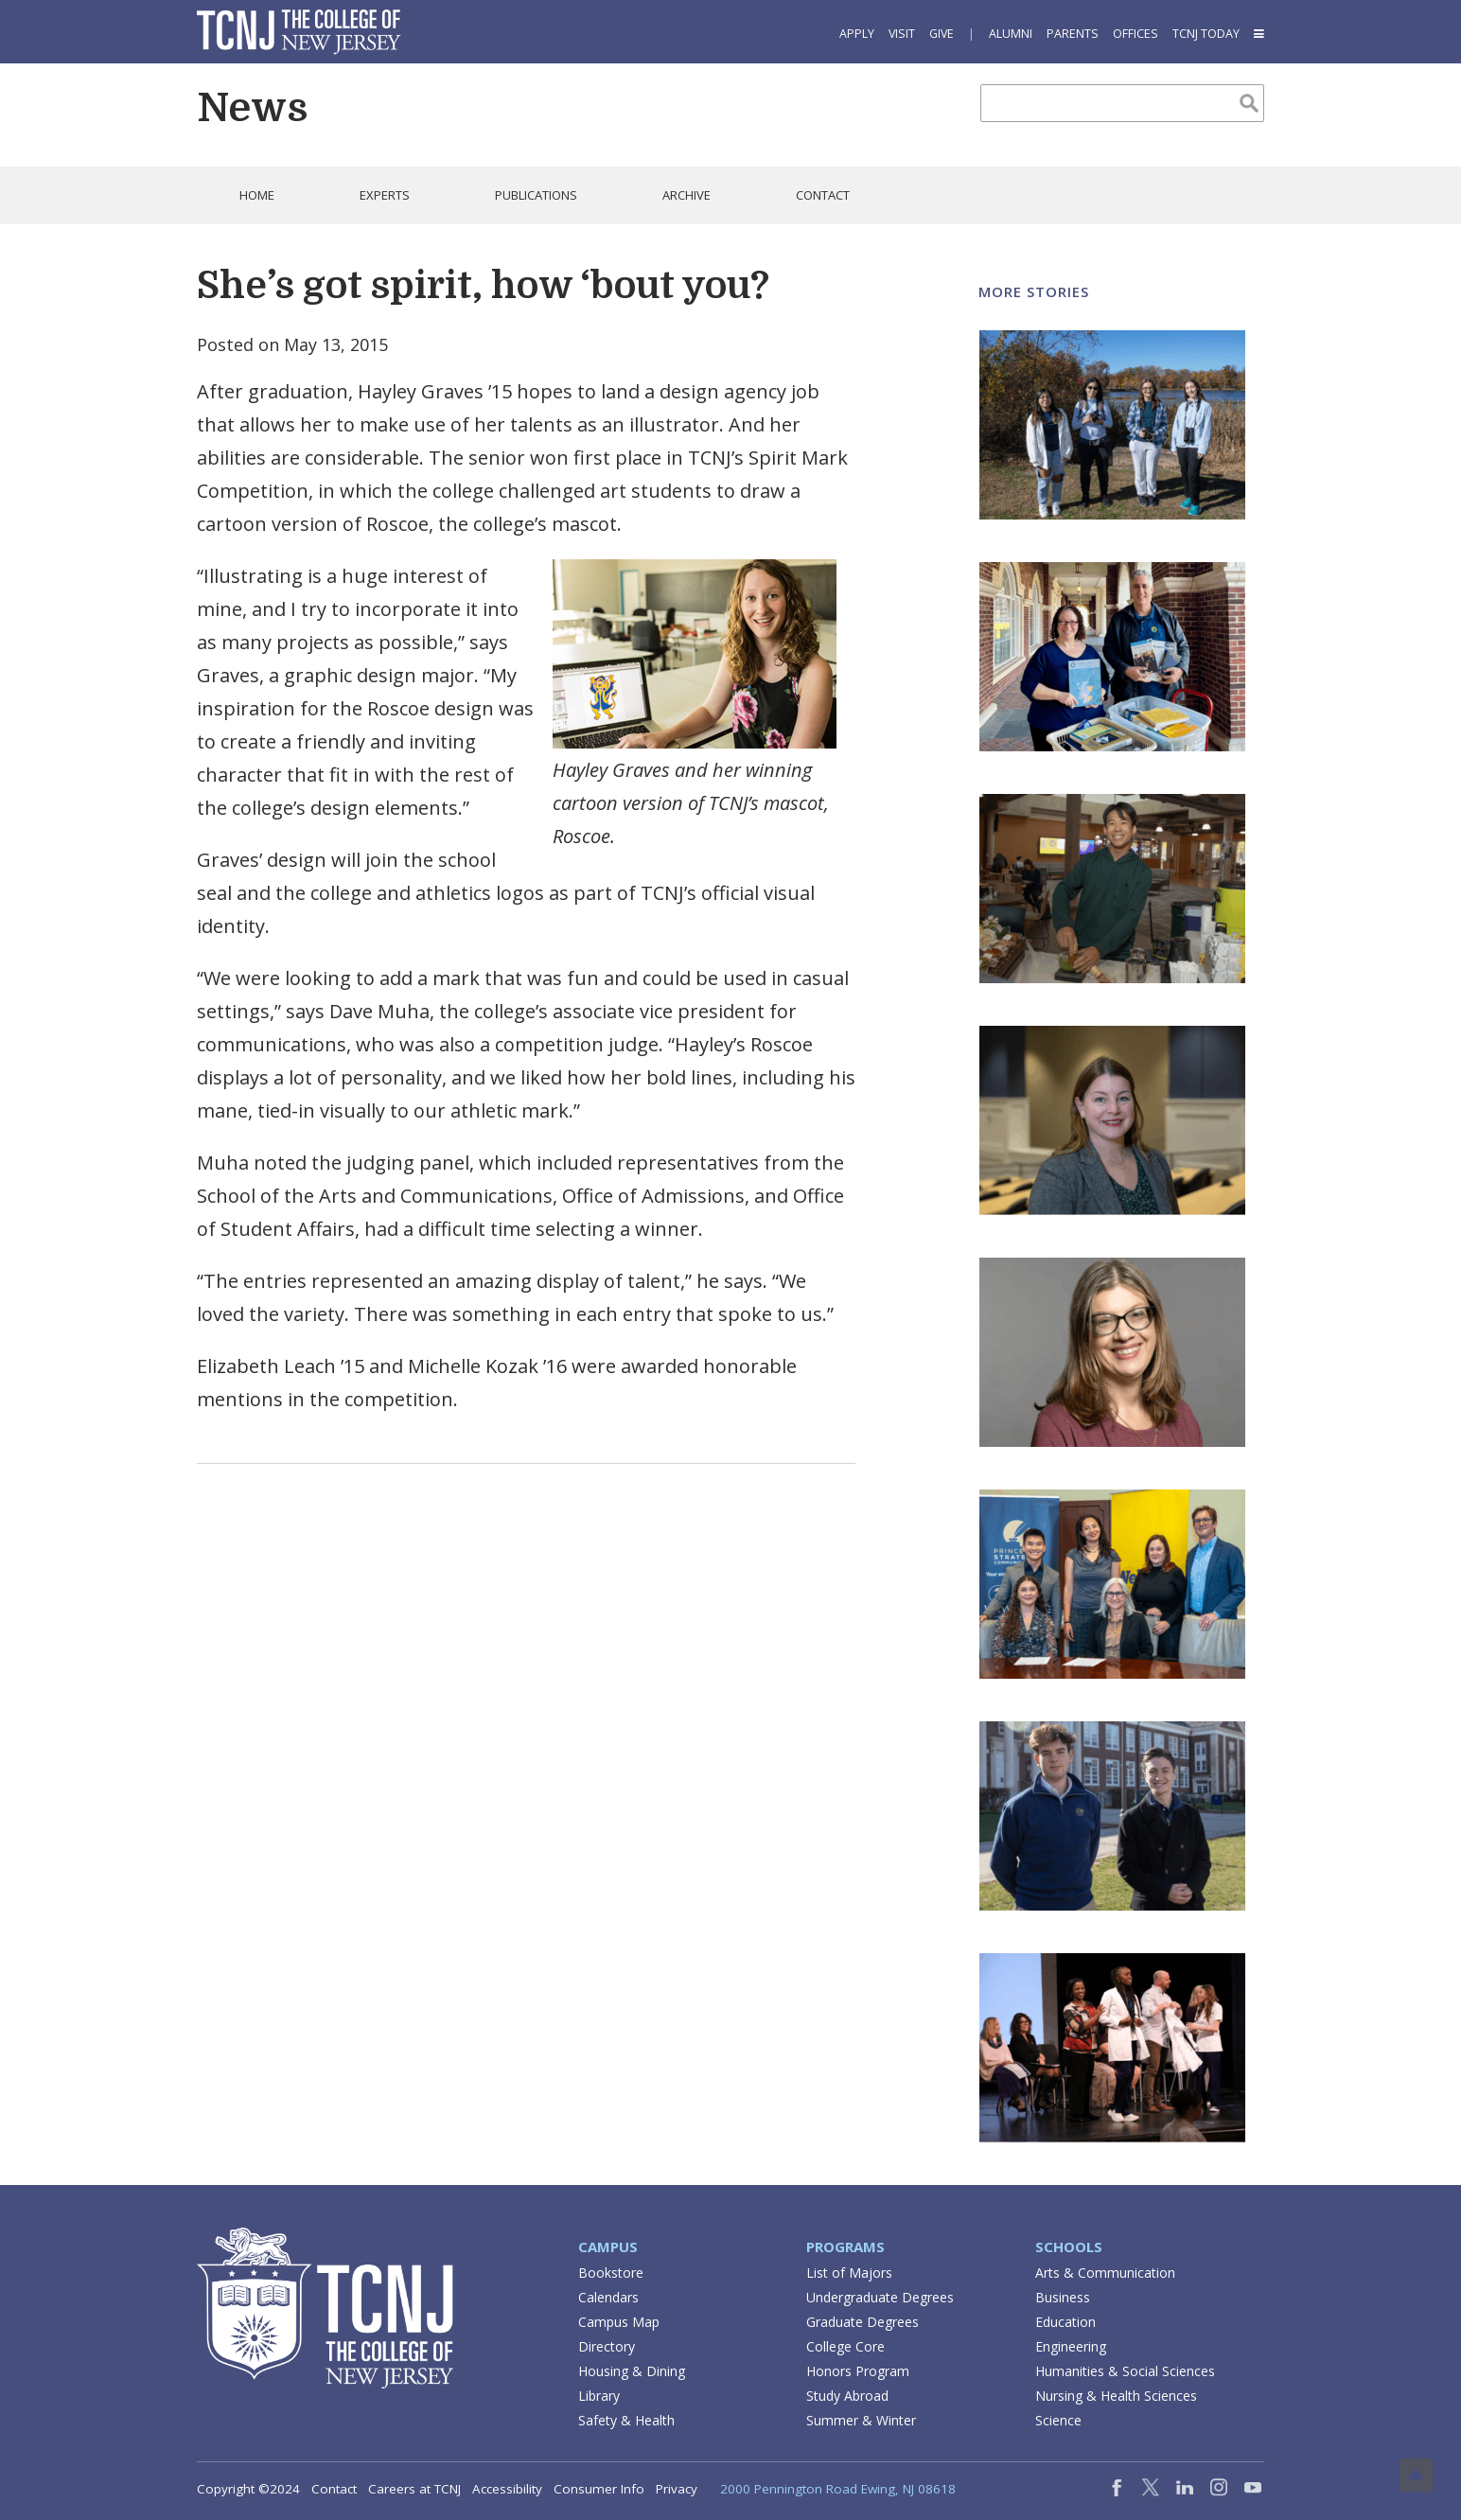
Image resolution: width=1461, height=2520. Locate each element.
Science (1058, 2420)
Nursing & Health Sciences (1116, 2396)
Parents (1073, 34)
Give (941, 34)
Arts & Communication (1105, 2273)
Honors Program (857, 2371)
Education (1065, 2322)
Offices (1135, 34)
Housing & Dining (631, 2371)
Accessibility (507, 2488)
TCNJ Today (1206, 34)
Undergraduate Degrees (880, 2297)
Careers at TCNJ (414, 2488)
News (252, 108)
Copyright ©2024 (248, 2488)
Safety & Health (626, 2420)
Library (599, 2396)
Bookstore (610, 2273)
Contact (334, 2488)
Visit (902, 34)
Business (1062, 2297)
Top (1416, 2475)
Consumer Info (599, 2488)
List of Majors (849, 2273)
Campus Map (619, 2322)
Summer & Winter (861, 2420)
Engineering (1070, 2346)
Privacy (676, 2488)
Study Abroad (847, 2396)
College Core (845, 2346)
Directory (606, 2346)
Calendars (608, 2297)
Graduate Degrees (862, 2322)
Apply (856, 34)
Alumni (1010, 34)
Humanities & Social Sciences (1125, 2371)
